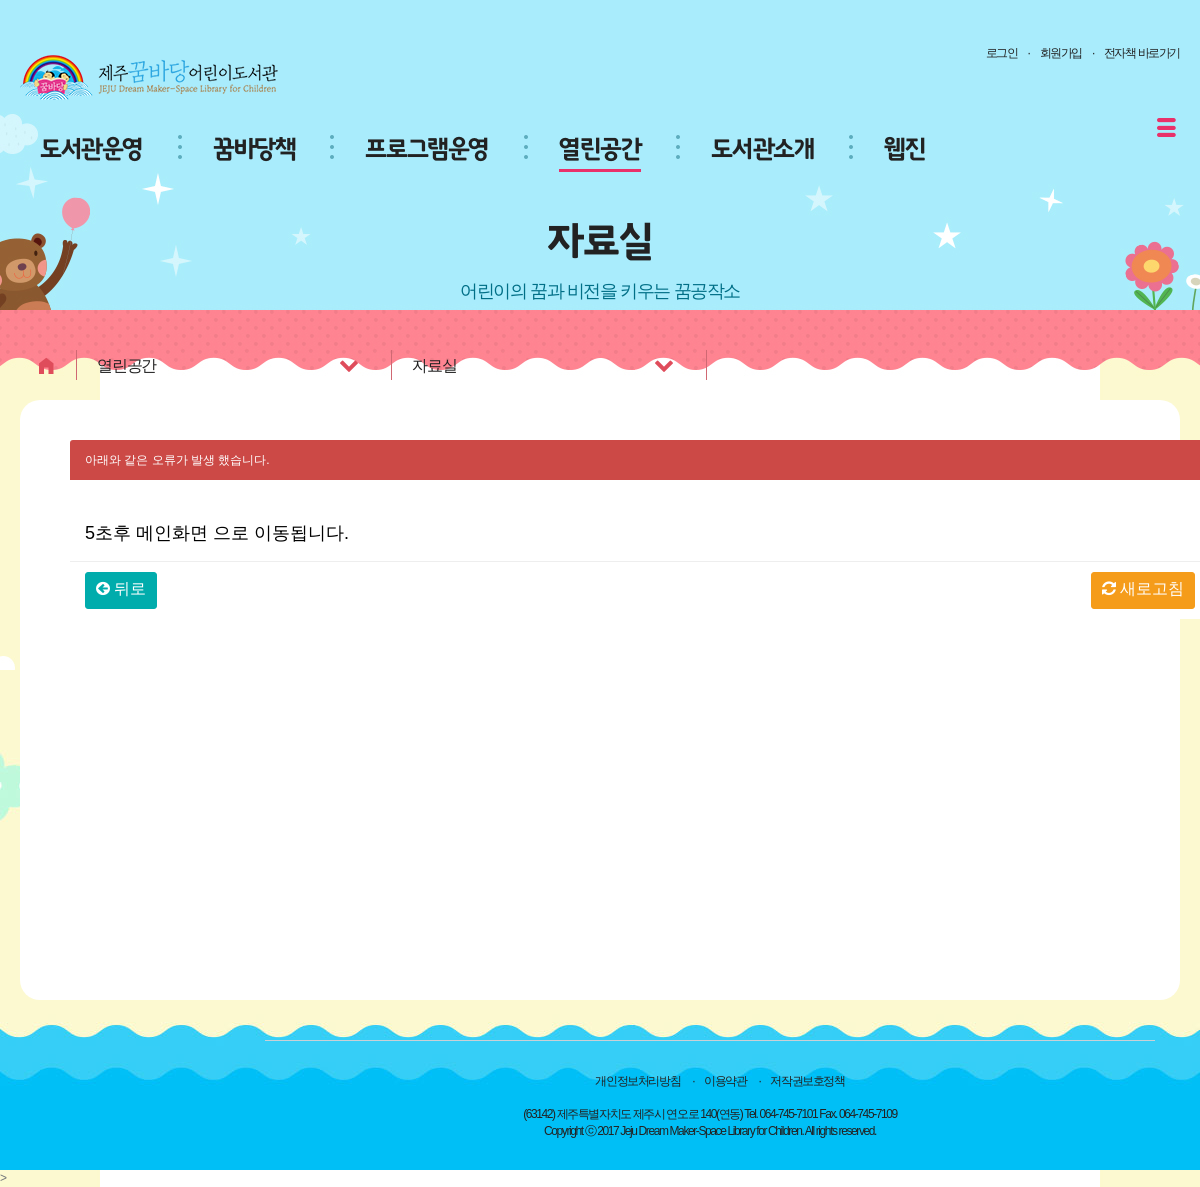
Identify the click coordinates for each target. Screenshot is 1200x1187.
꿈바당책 (254, 150)
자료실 (544, 365)
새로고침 (1143, 588)
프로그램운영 (427, 150)
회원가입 (1061, 53)
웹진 (904, 150)
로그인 (1002, 53)
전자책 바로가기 (1142, 53)
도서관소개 (762, 150)
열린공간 (600, 150)
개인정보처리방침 (637, 1081)
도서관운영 (91, 150)
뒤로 (121, 588)
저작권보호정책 (807, 1081)
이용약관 (725, 1081)
